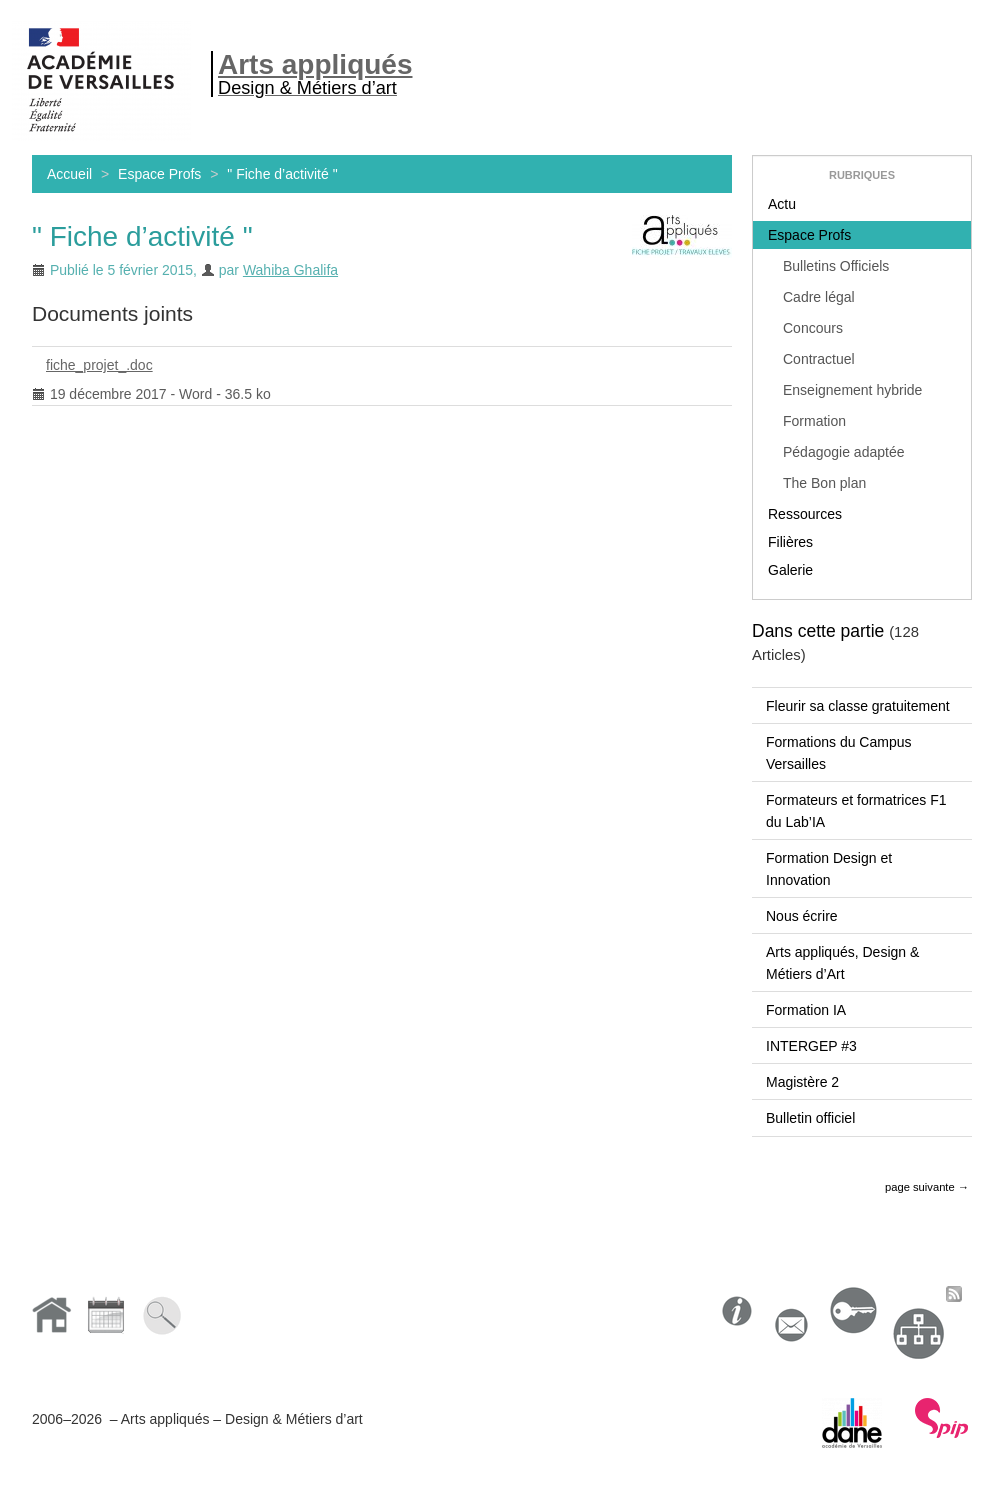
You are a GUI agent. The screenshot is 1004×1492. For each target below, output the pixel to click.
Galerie (790, 570)
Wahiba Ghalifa (290, 270)
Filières (790, 542)
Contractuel (819, 359)
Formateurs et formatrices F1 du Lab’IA (856, 811)
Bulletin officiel (810, 1118)
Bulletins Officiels (836, 266)
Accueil (69, 174)
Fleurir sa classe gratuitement (858, 706)
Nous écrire (802, 916)
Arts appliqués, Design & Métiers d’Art (842, 963)
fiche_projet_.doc (92, 368)
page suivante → (927, 1187)
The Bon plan (824, 483)
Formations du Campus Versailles (839, 753)
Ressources (805, 514)
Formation (814, 421)
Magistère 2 (802, 1082)
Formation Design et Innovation (829, 869)
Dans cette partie (818, 631)
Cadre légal (819, 297)
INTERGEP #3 (811, 1046)
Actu (782, 204)
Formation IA (806, 1010)
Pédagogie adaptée (843, 452)
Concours (813, 328)
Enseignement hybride (852, 390)
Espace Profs (159, 174)
